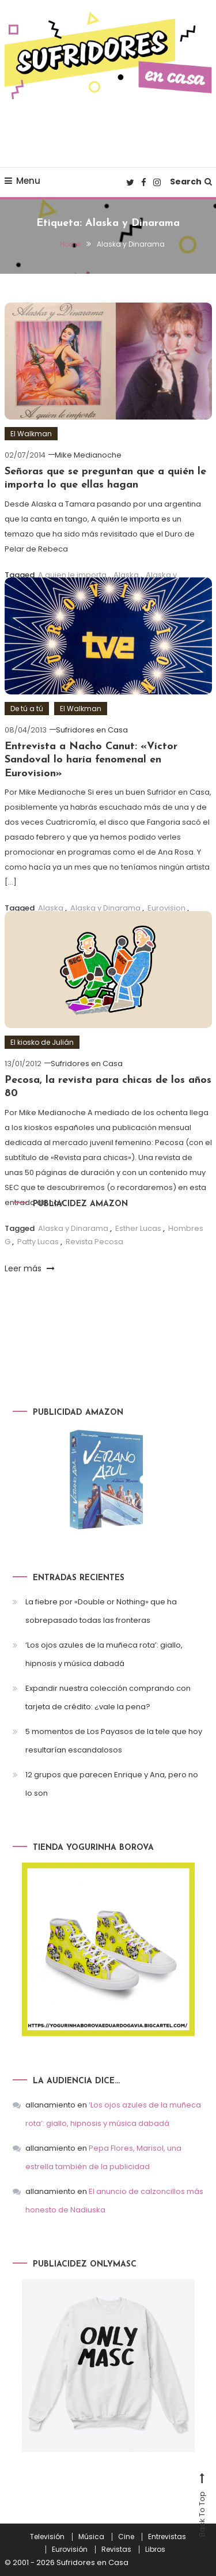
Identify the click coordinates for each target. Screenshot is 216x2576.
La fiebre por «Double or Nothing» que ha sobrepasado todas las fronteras (101, 1611)
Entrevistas (167, 2537)
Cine (126, 2537)
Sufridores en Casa (92, 729)
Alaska (126, 574)
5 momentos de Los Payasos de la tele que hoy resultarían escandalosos (113, 1740)
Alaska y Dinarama (105, 907)
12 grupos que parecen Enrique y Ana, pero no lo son (111, 1784)
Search (191, 181)
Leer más (30, 1268)
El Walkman (31, 434)
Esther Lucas (138, 1228)
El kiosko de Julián (42, 1042)
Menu (22, 181)
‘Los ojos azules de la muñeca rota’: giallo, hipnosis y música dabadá (104, 1654)
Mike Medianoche (88, 455)
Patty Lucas (38, 1241)
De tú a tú (26, 708)
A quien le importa (72, 574)
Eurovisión (70, 2549)
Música (91, 2537)
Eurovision (166, 907)
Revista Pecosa (94, 1241)
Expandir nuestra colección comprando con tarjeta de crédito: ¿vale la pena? (108, 1697)
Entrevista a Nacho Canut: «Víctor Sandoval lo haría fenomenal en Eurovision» (91, 760)
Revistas (116, 2549)
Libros (155, 2549)
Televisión (47, 2537)
